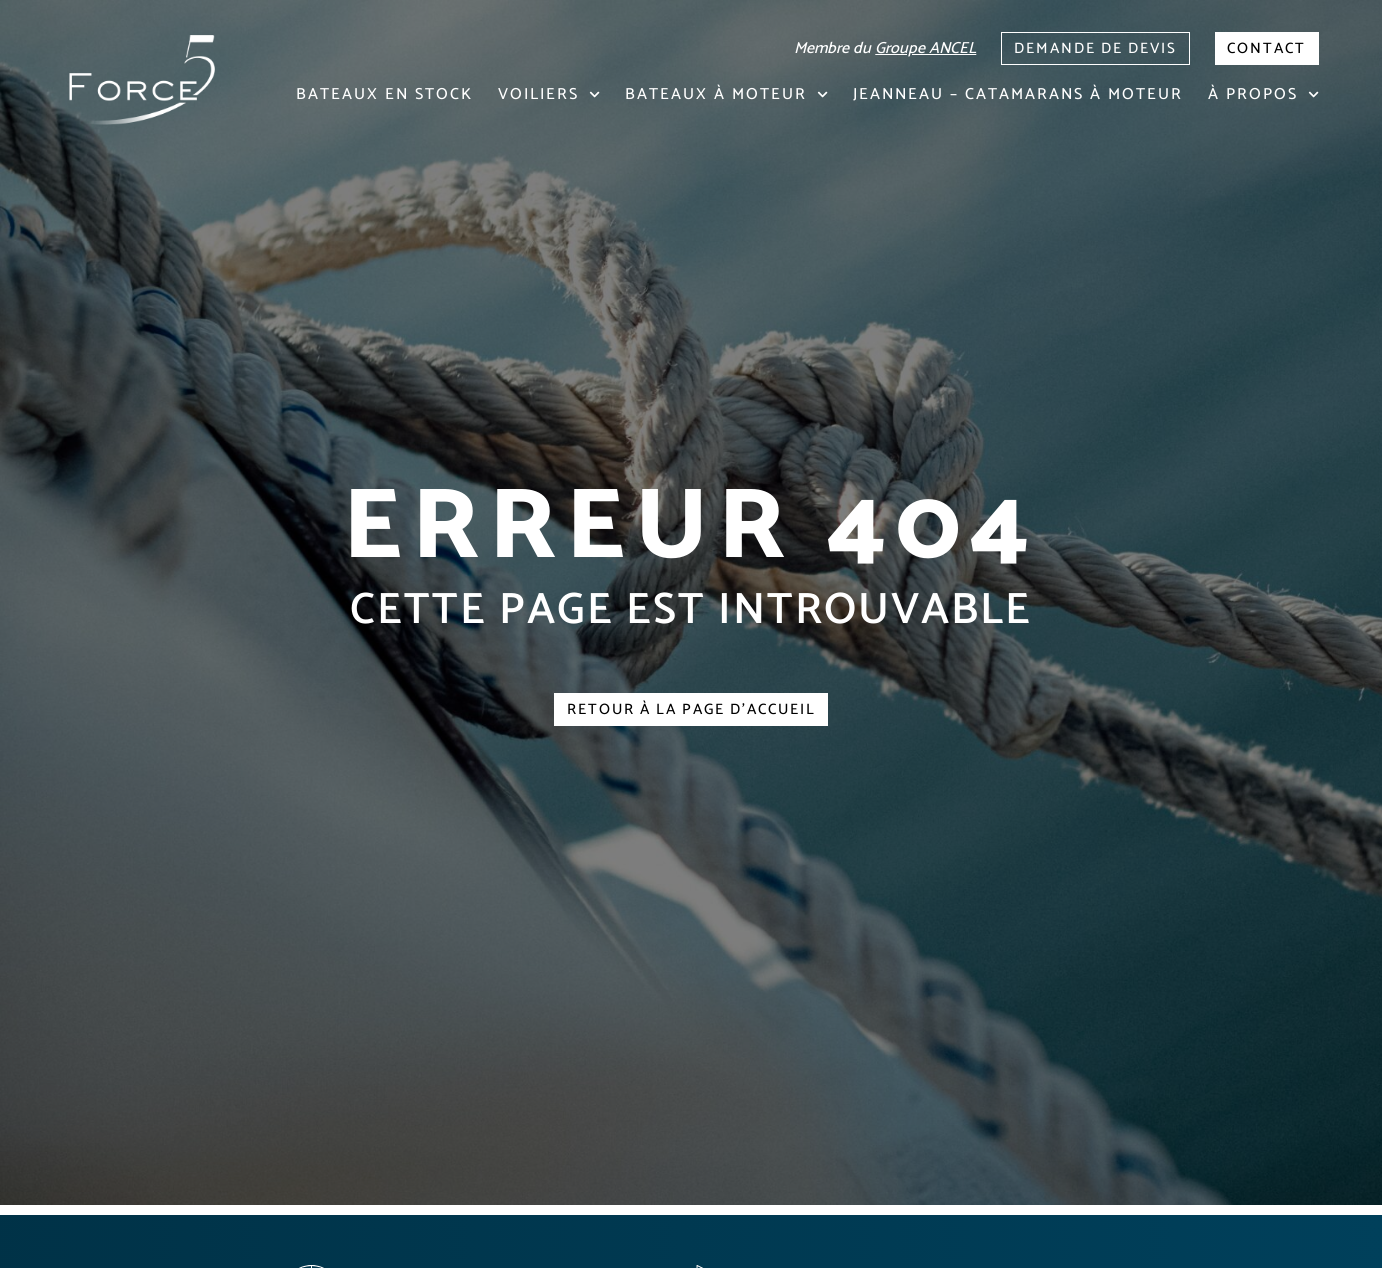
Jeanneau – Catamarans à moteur (1018, 94)
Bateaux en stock (384, 94)
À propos (1263, 94)
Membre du (856, 46)
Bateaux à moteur (726, 94)
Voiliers (549, 94)
